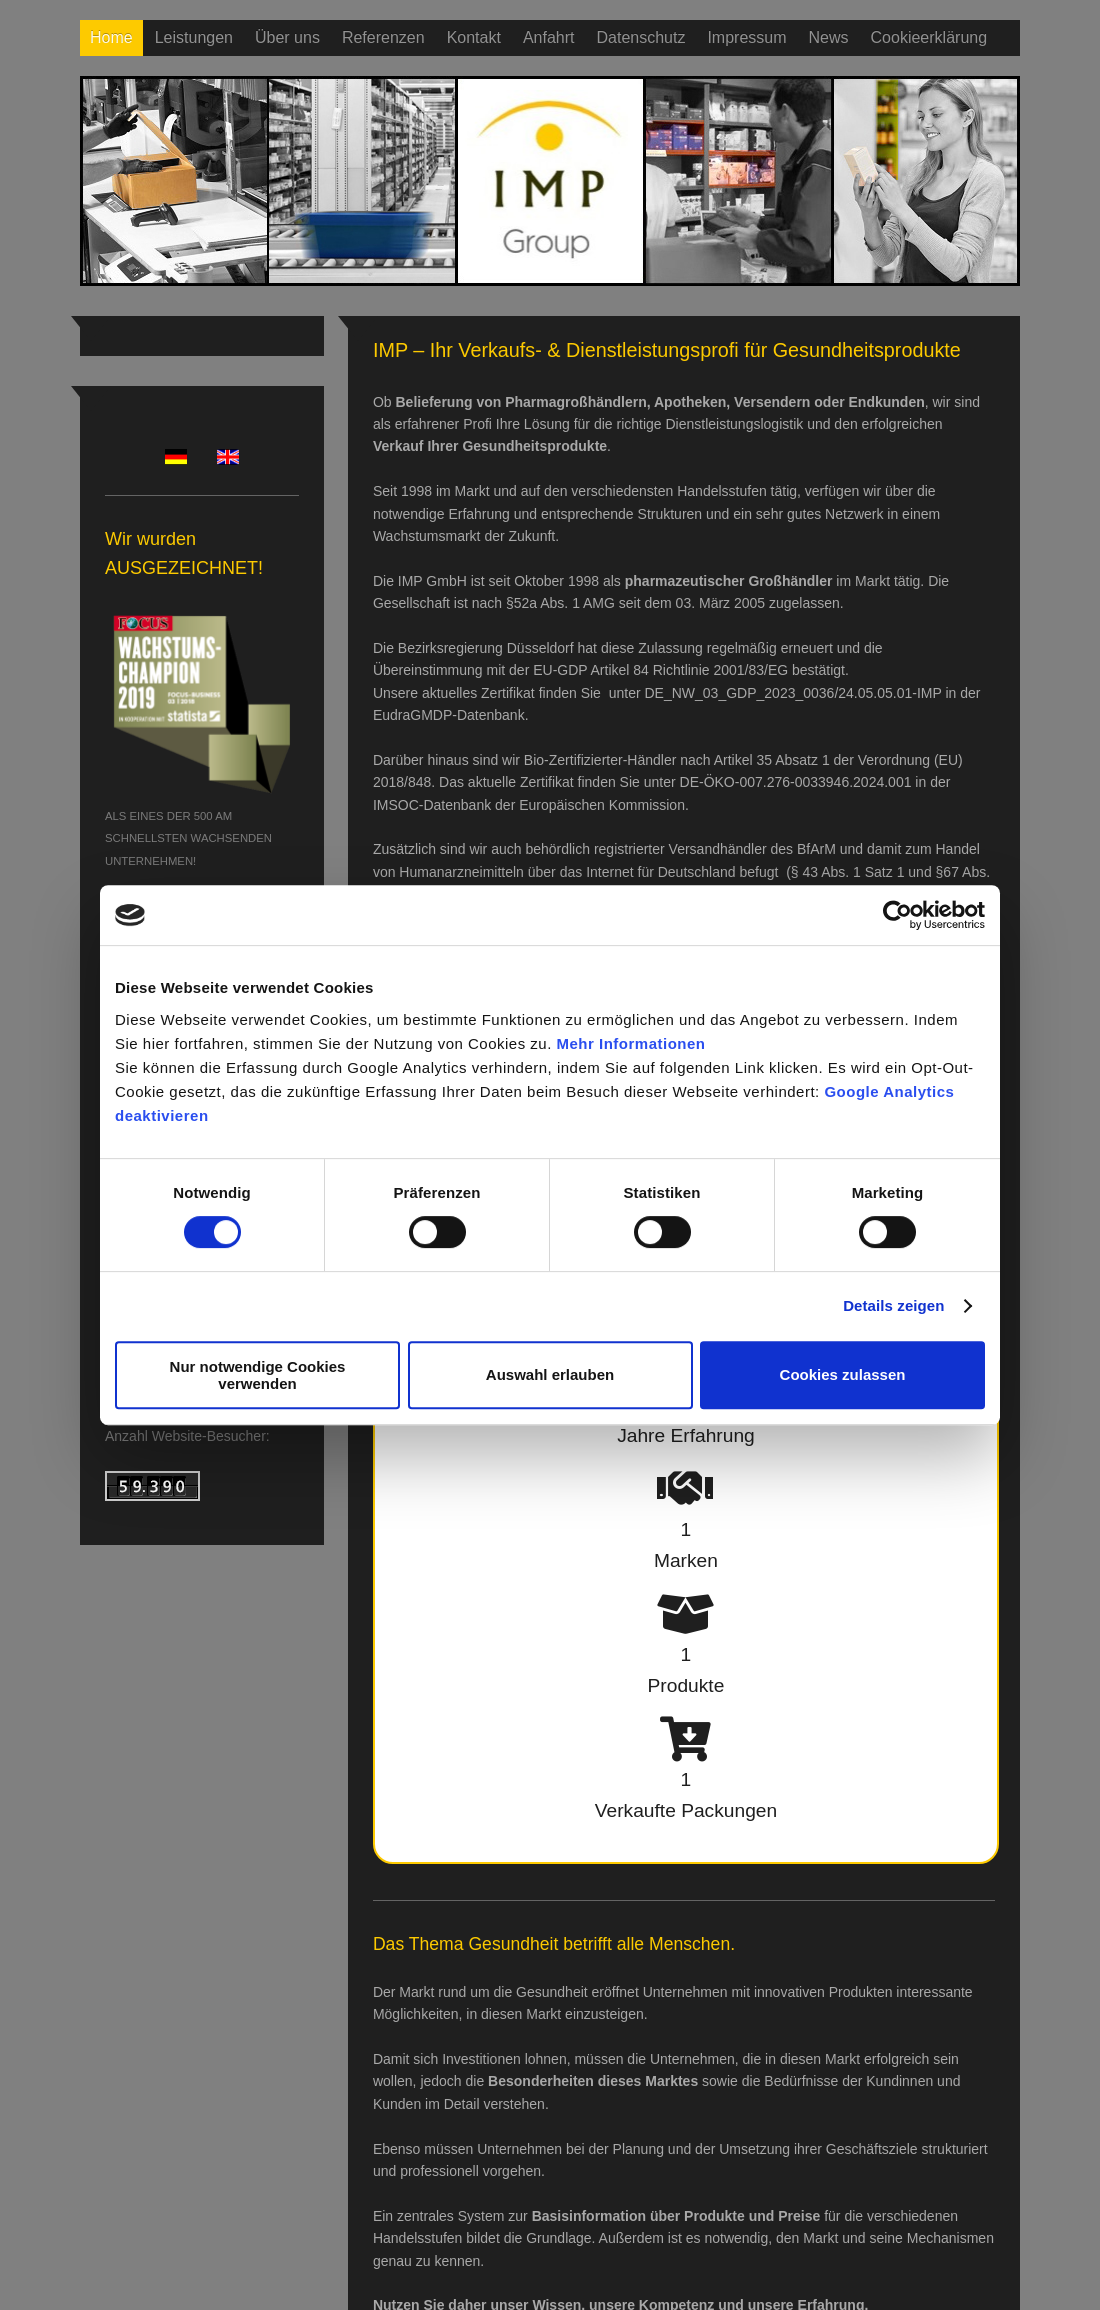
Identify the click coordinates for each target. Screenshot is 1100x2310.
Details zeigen (893, 1305)
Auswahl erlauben (550, 1374)
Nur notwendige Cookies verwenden (258, 1375)
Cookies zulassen (843, 1374)
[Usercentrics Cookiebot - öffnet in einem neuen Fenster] (897, 915)
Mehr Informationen (631, 1043)
